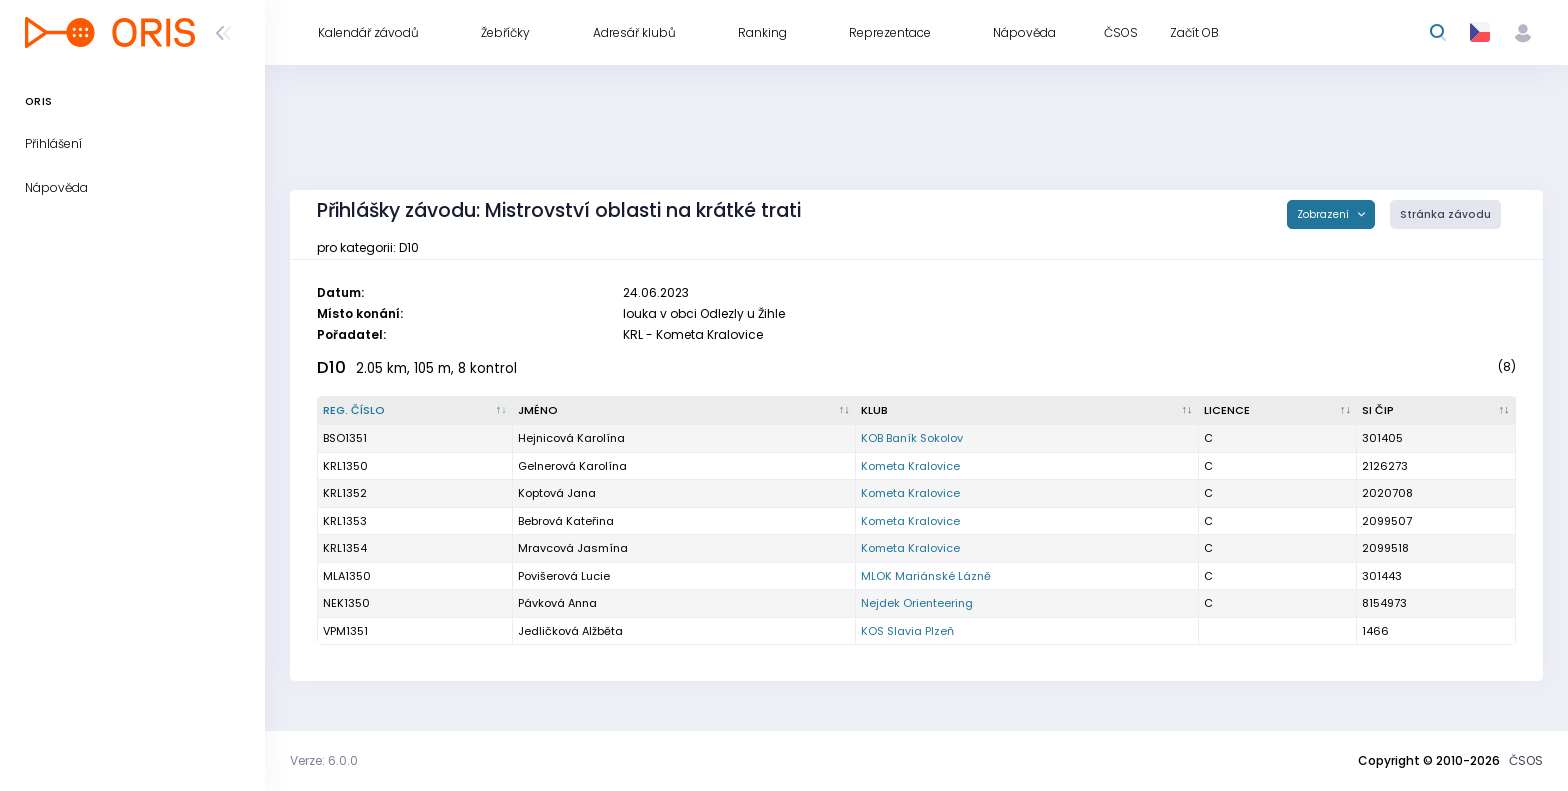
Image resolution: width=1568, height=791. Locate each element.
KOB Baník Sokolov (912, 438)
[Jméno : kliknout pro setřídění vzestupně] (684, 411)
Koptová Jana (557, 493)
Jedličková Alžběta (570, 631)
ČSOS (1526, 760)
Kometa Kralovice (910, 466)
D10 (331, 367)
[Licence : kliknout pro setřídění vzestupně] (1278, 411)
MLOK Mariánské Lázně (926, 576)
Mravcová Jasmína (573, 548)
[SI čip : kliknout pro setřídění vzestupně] (1436, 411)
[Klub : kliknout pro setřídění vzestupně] (1027, 411)
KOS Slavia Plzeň (907, 631)
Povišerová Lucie (564, 576)
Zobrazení (1324, 214)
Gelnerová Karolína (572, 466)
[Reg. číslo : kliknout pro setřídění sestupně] (415, 411)
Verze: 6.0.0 (324, 760)
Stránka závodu (1445, 214)
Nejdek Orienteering (917, 603)
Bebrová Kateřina (566, 521)
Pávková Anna (557, 603)
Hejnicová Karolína (571, 438)
